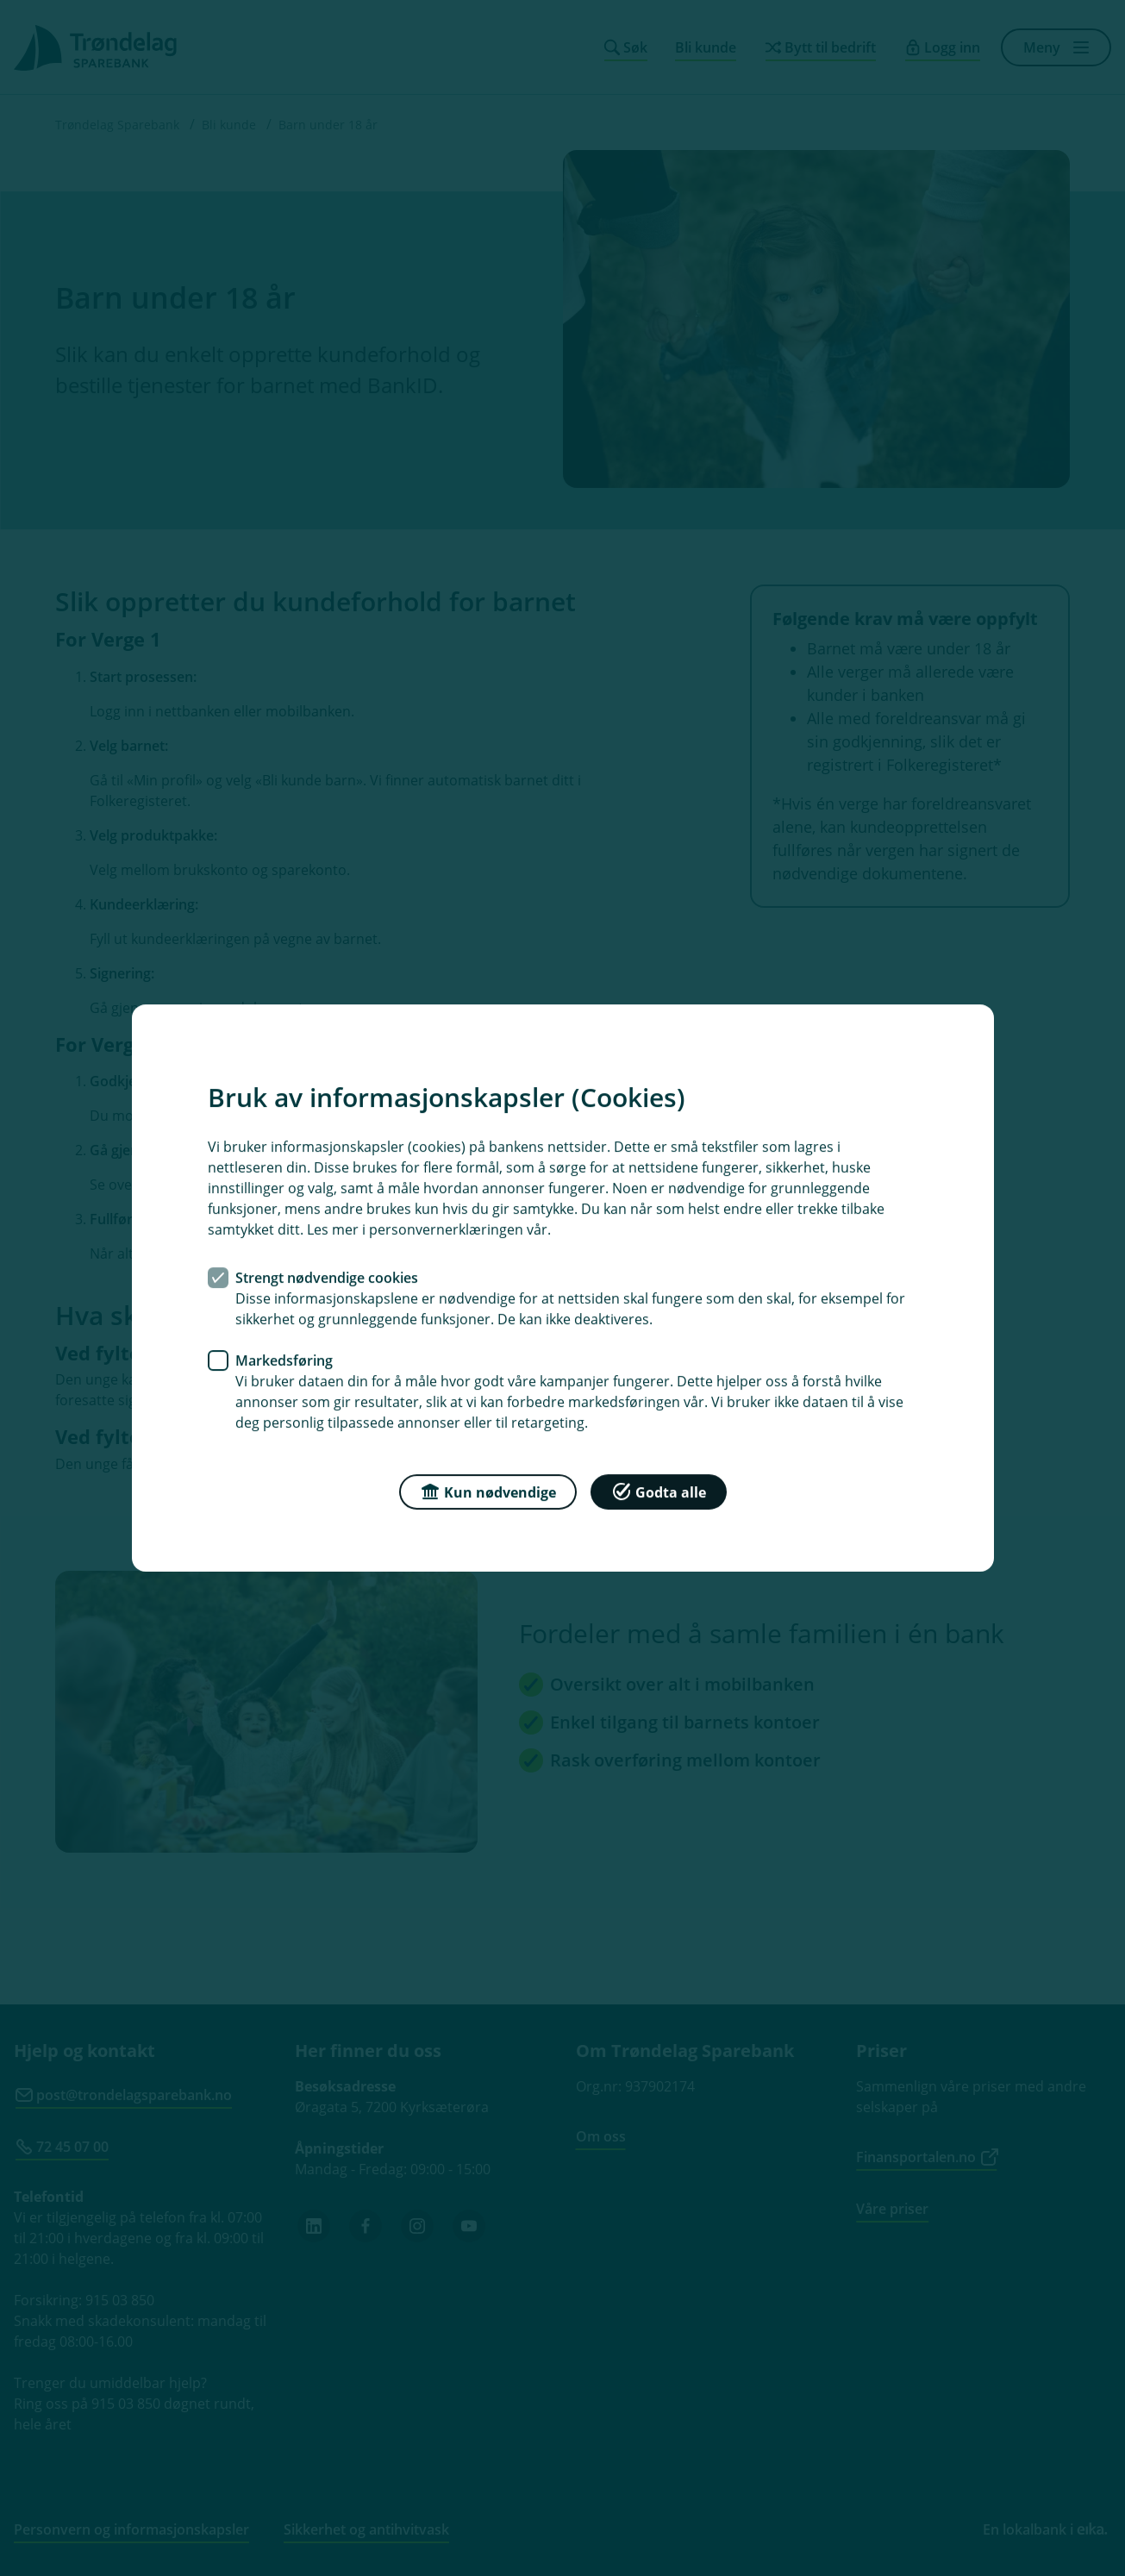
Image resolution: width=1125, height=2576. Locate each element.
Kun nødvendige (488, 1491)
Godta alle (658, 1491)
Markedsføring (284, 1360)
